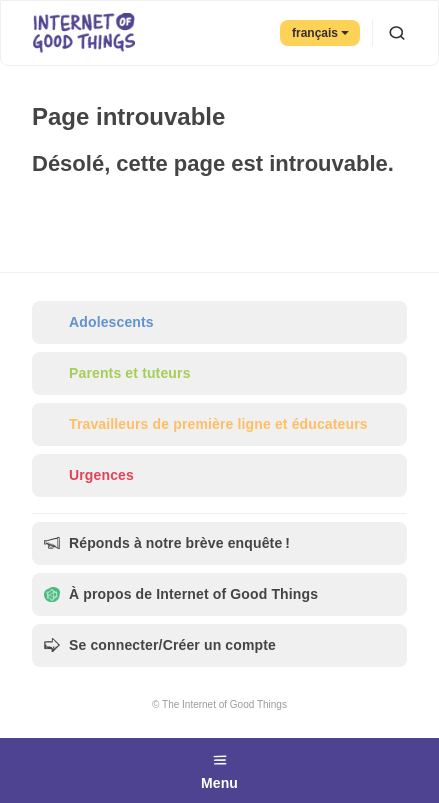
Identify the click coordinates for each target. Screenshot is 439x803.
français (320, 33)
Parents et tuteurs (117, 373)
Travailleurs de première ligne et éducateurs (206, 424)
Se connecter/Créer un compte (160, 645)
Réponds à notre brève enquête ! (167, 543)
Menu (219, 769)
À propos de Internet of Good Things (181, 594)
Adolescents (99, 322)
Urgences (89, 475)
